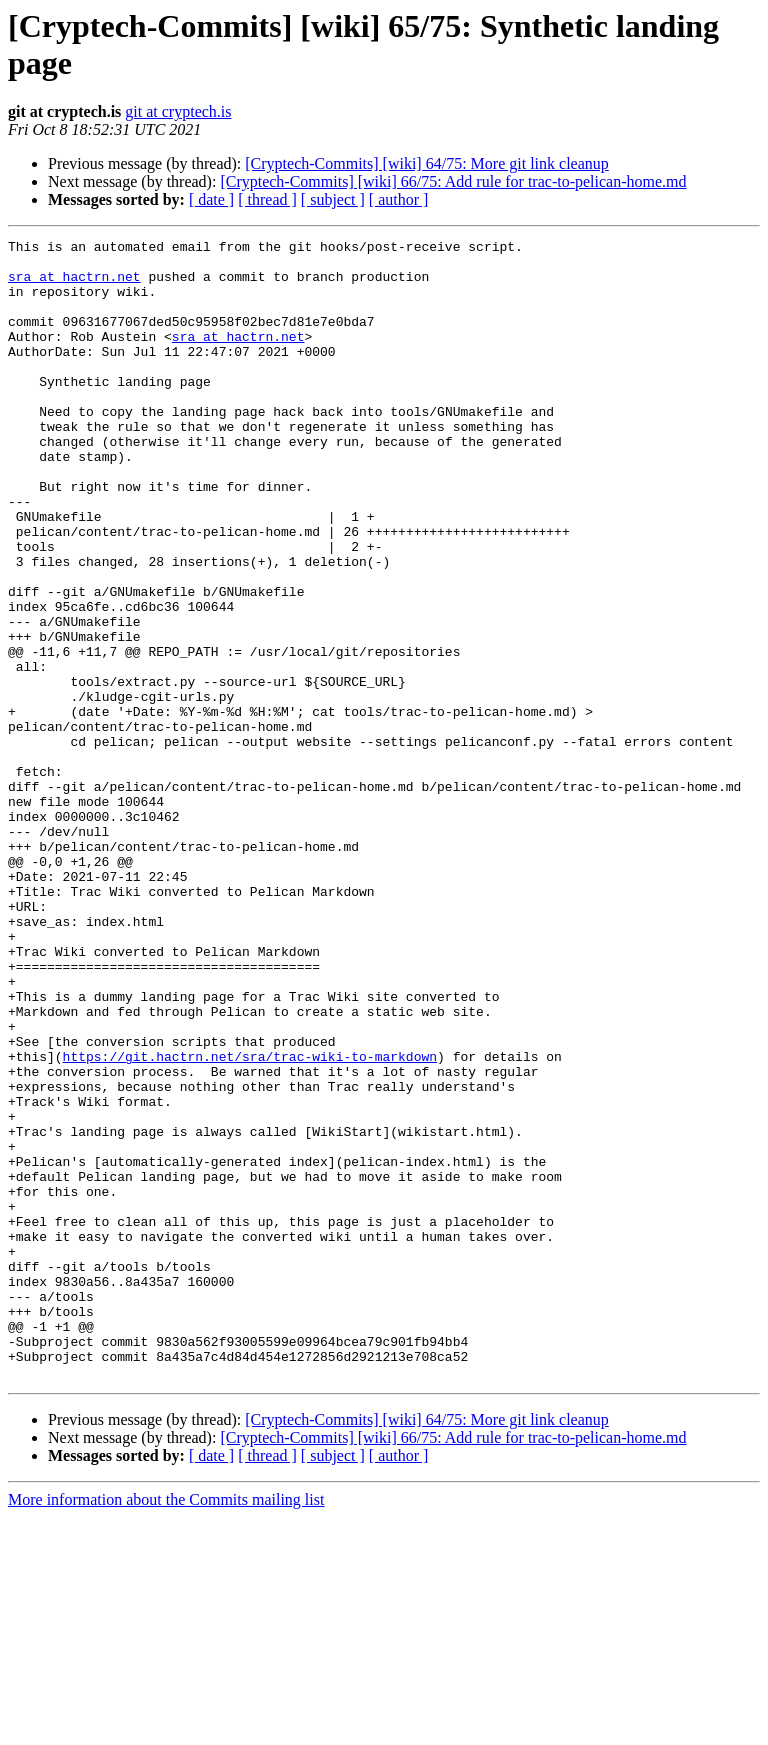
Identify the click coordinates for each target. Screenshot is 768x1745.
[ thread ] (267, 199)
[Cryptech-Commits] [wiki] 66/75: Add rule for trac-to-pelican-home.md (453, 181)
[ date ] (211, 199)
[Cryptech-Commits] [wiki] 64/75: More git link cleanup (427, 163)
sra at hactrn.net (74, 285)
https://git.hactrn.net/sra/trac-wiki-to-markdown (250, 1221)
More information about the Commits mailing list (166, 1727)
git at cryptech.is (178, 111)
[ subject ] (333, 199)
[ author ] (399, 199)
